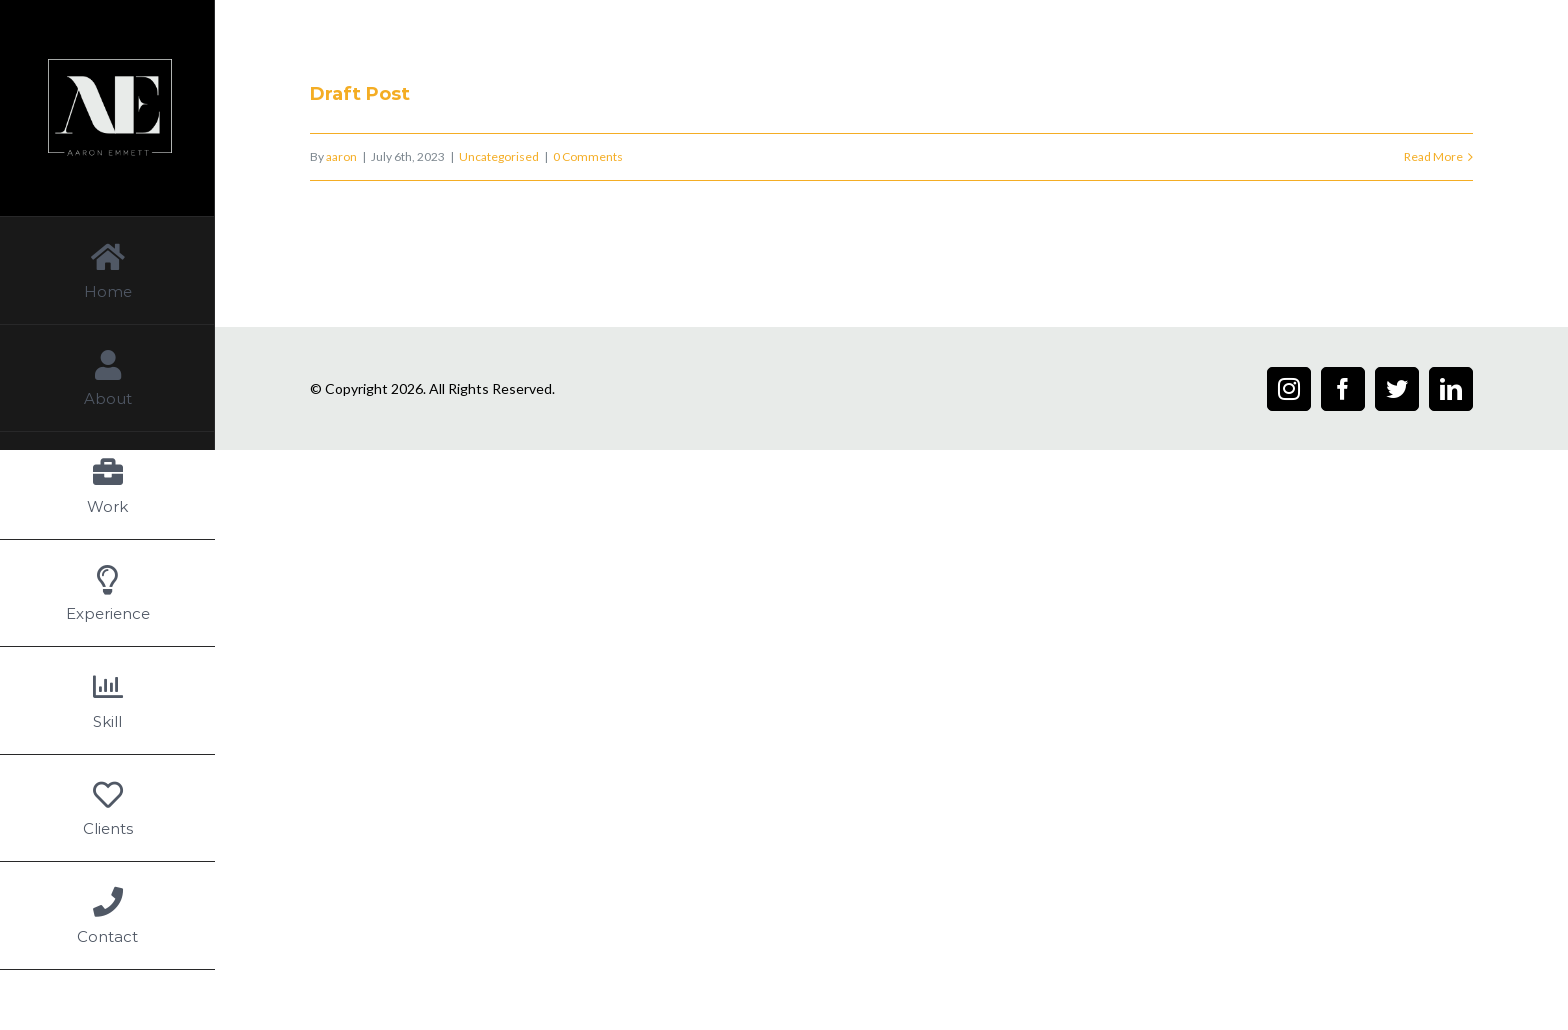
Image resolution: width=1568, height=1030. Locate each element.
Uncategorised (499, 156)
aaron (341, 156)
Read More (1433, 156)
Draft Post (360, 94)
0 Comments (588, 156)
